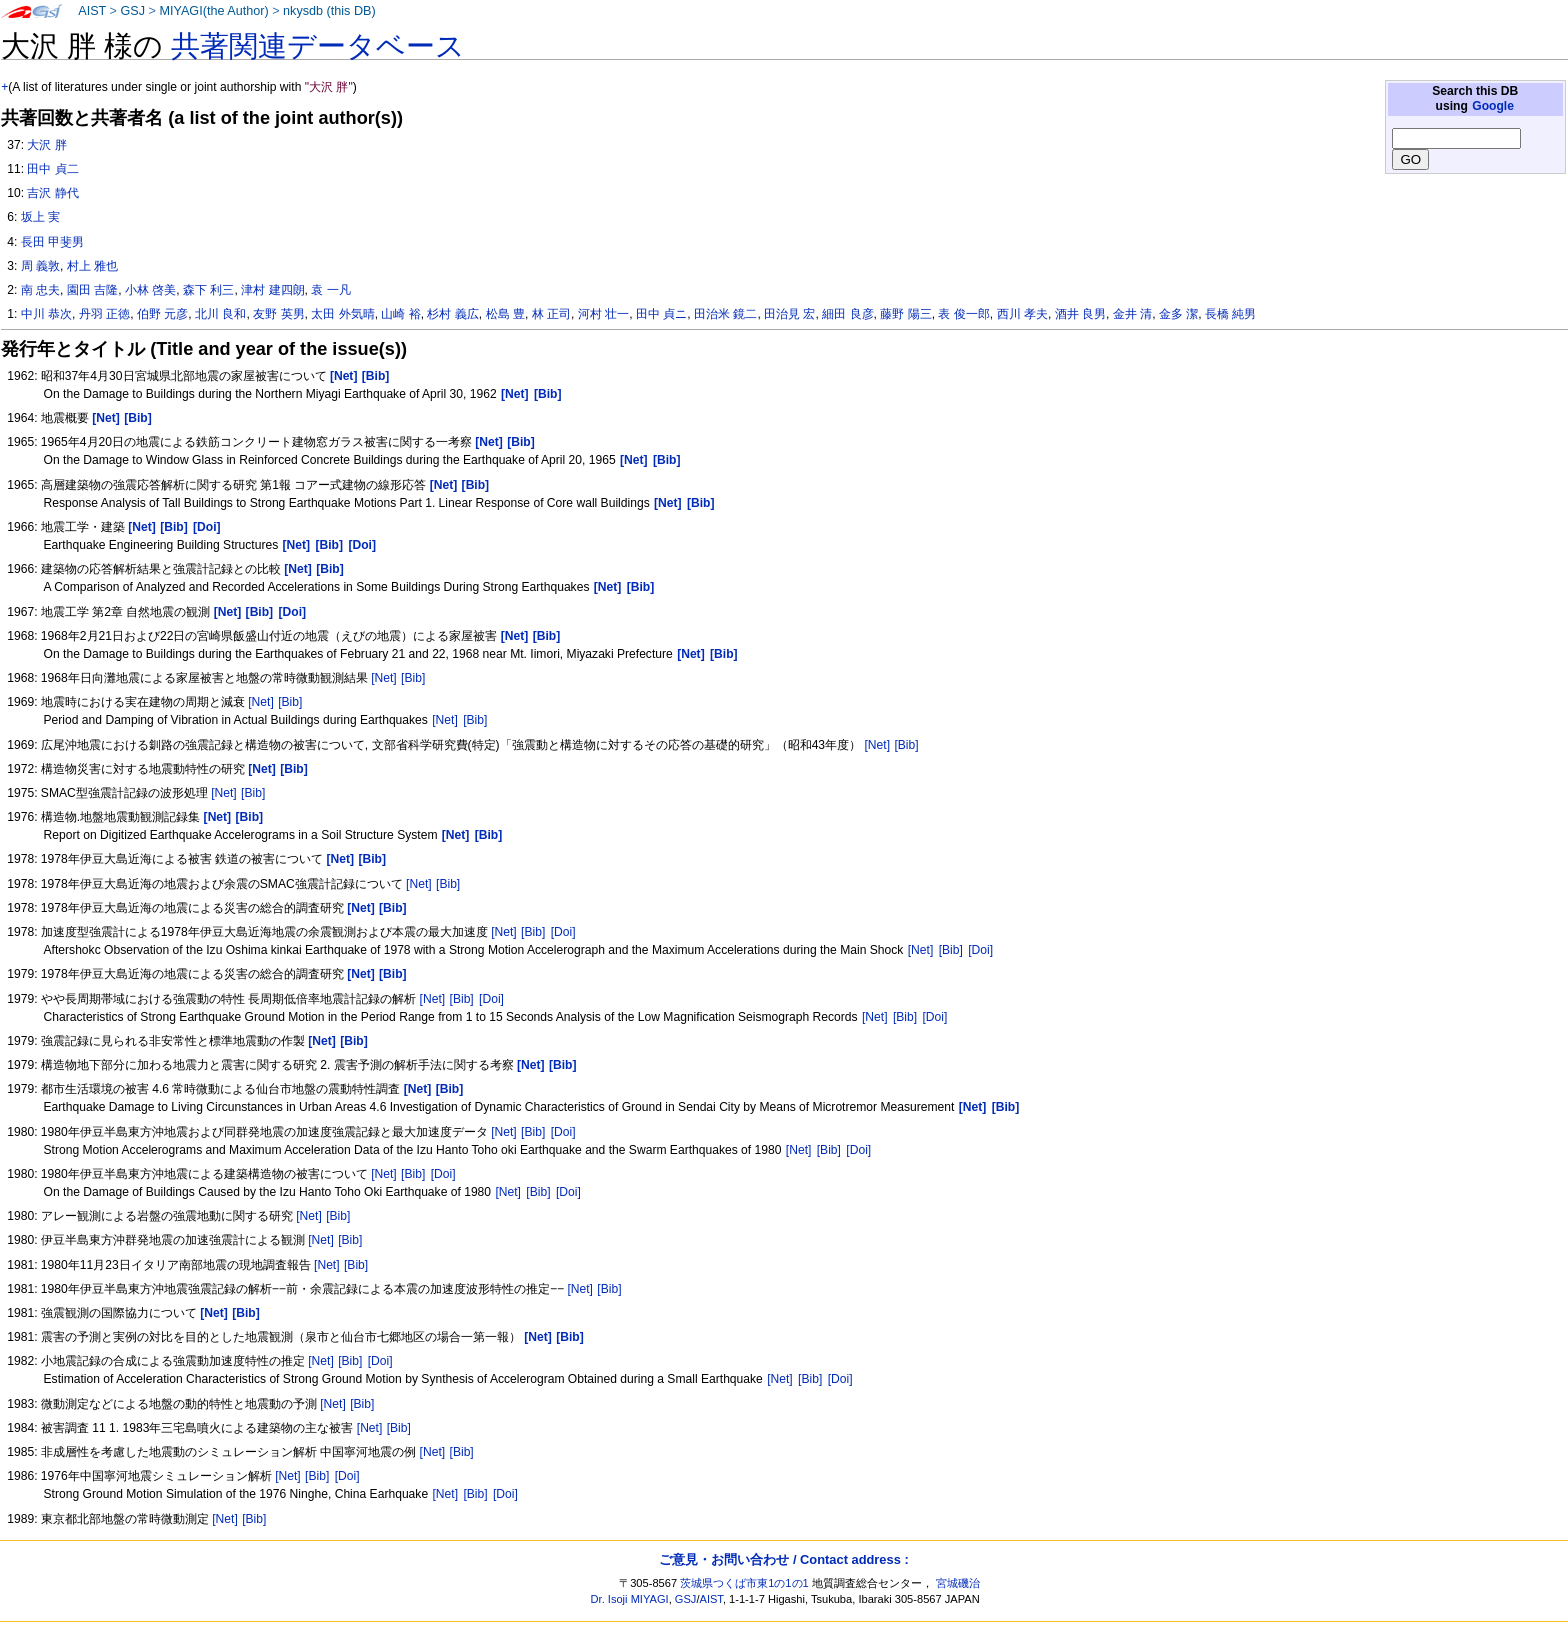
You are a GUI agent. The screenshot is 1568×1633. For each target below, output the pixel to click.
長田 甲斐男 (52, 242)
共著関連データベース (318, 46)
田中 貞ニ (661, 314)
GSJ (132, 11)
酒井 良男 (1080, 314)
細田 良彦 (847, 314)
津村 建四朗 (272, 290)
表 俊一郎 (963, 314)
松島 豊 (505, 314)
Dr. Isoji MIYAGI (630, 1599)
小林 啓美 (150, 290)
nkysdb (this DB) (329, 11)
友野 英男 (278, 314)
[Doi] (563, 932)
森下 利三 (208, 290)
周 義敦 (40, 266)
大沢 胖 (46, 145)
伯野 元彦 (162, 314)
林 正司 (551, 314)
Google (1493, 106)
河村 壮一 (603, 314)
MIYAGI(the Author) (213, 11)
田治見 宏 (789, 314)
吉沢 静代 (52, 193)
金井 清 (1132, 314)
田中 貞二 (52, 169)
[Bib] (413, 678)
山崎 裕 (400, 314)
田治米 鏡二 (725, 314)
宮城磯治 (958, 1583)
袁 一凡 (330, 290)
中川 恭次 (46, 314)
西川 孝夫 (1022, 314)
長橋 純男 (1230, 314)
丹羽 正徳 (104, 314)
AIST (92, 11)
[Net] (384, 678)
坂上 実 (40, 217)
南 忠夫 (40, 290)
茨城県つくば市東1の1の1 (744, 1583)
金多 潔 (1178, 314)
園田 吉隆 (92, 290)
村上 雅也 (92, 266)
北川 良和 (220, 314)
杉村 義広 (452, 314)
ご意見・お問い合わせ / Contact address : (783, 1559)
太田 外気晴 (342, 314)
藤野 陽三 (905, 314)
